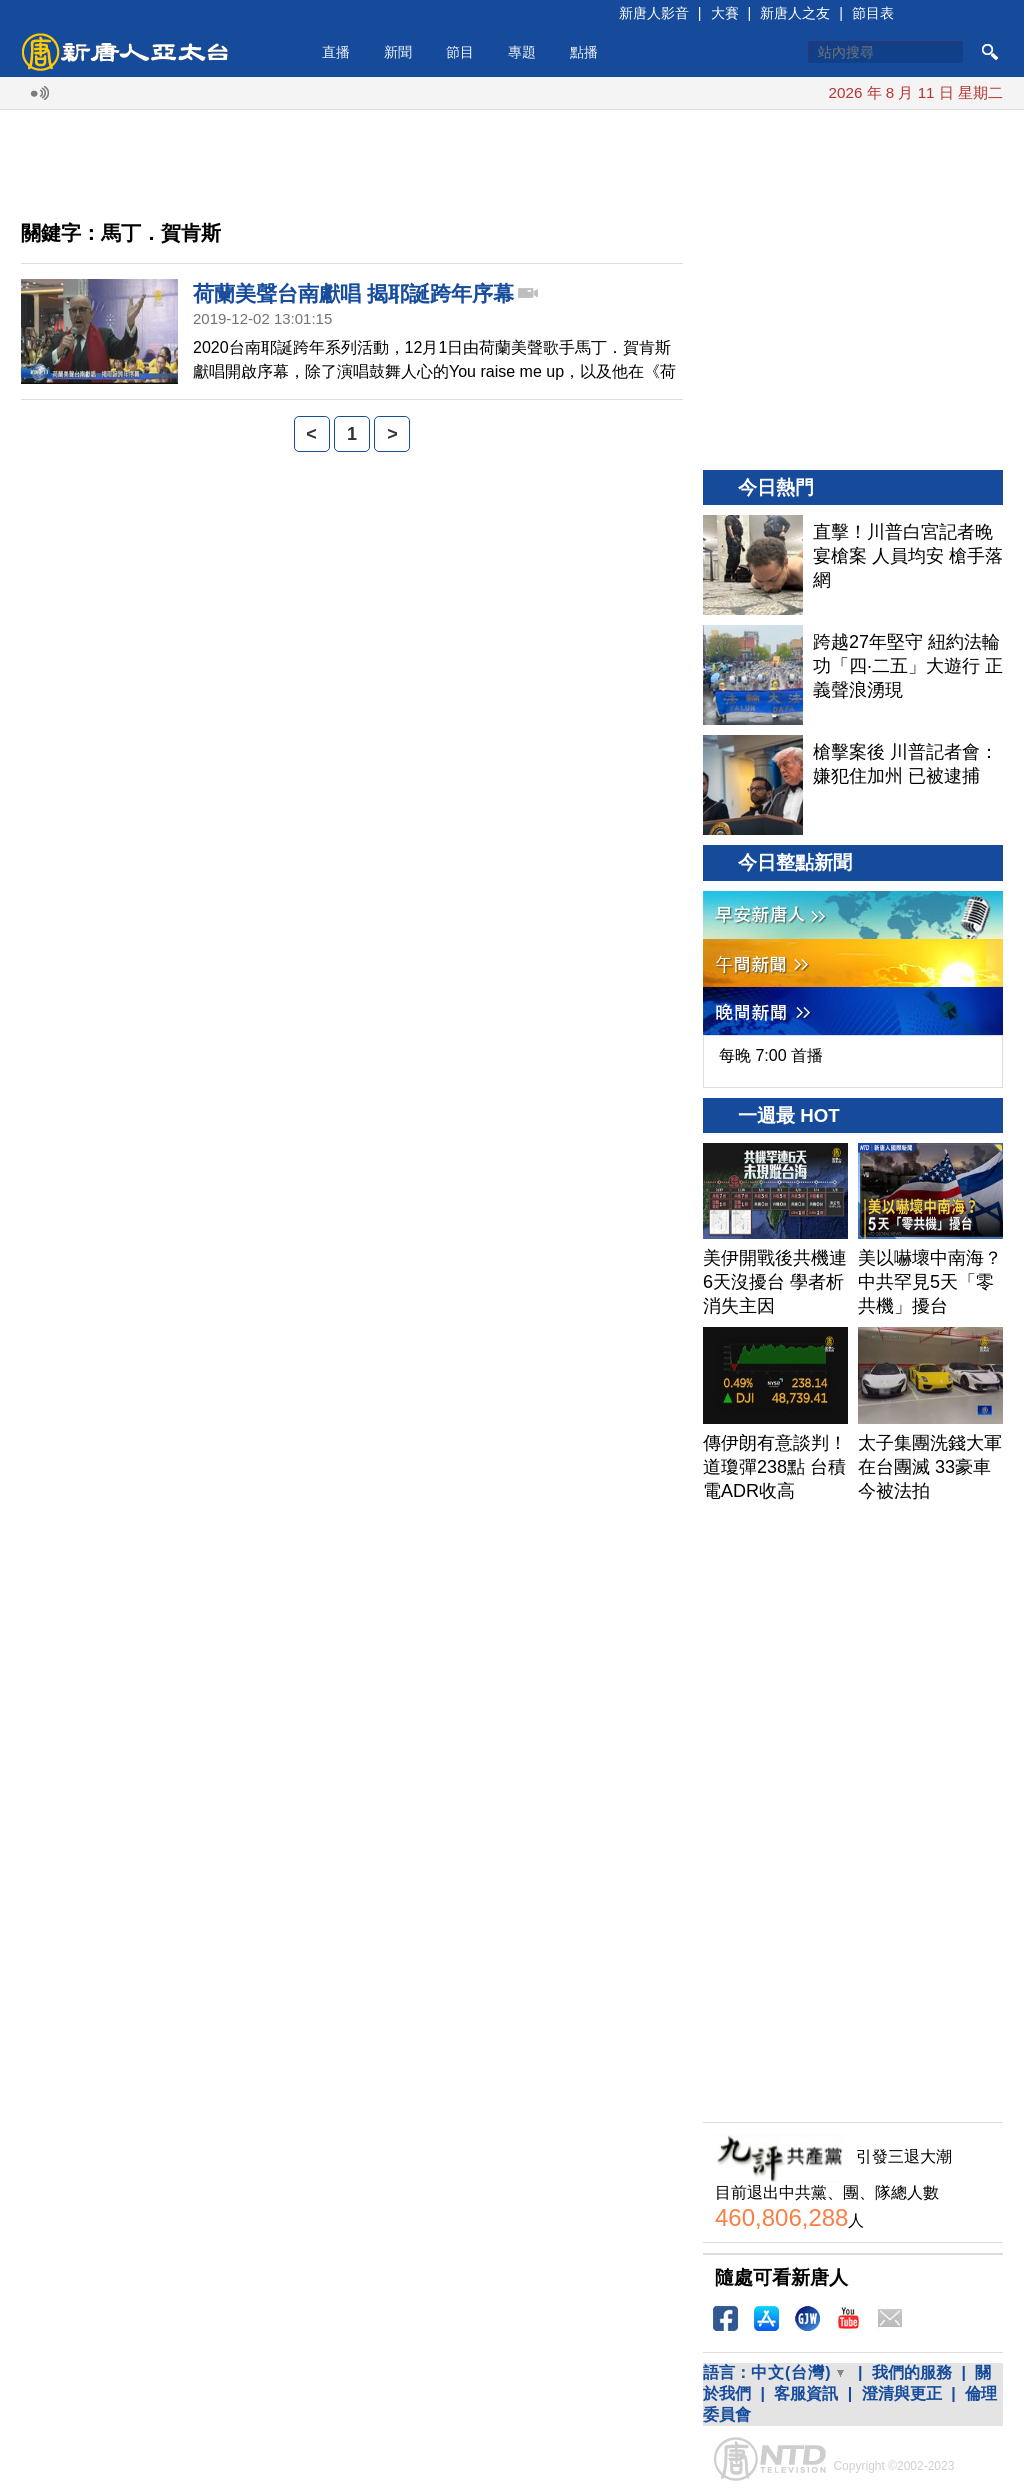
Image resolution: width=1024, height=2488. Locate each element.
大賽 (725, 13)
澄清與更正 (902, 2393)
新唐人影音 (654, 13)
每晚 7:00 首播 (771, 1055)
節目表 (873, 13)
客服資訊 (806, 2393)
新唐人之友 (795, 13)
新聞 (398, 52)
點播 (584, 52)
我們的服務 (912, 2372)
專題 (522, 52)
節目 (460, 52)
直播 (336, 52)
